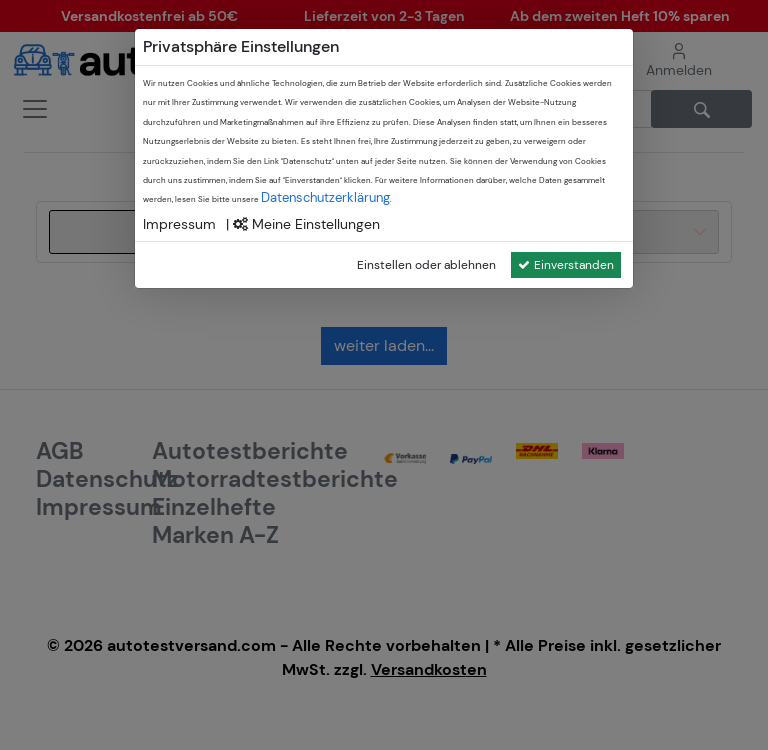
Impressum (179, 224)
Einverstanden (566, 265)
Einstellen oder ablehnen (426, 265)
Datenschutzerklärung (325, 197)
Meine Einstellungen (306, 224)
